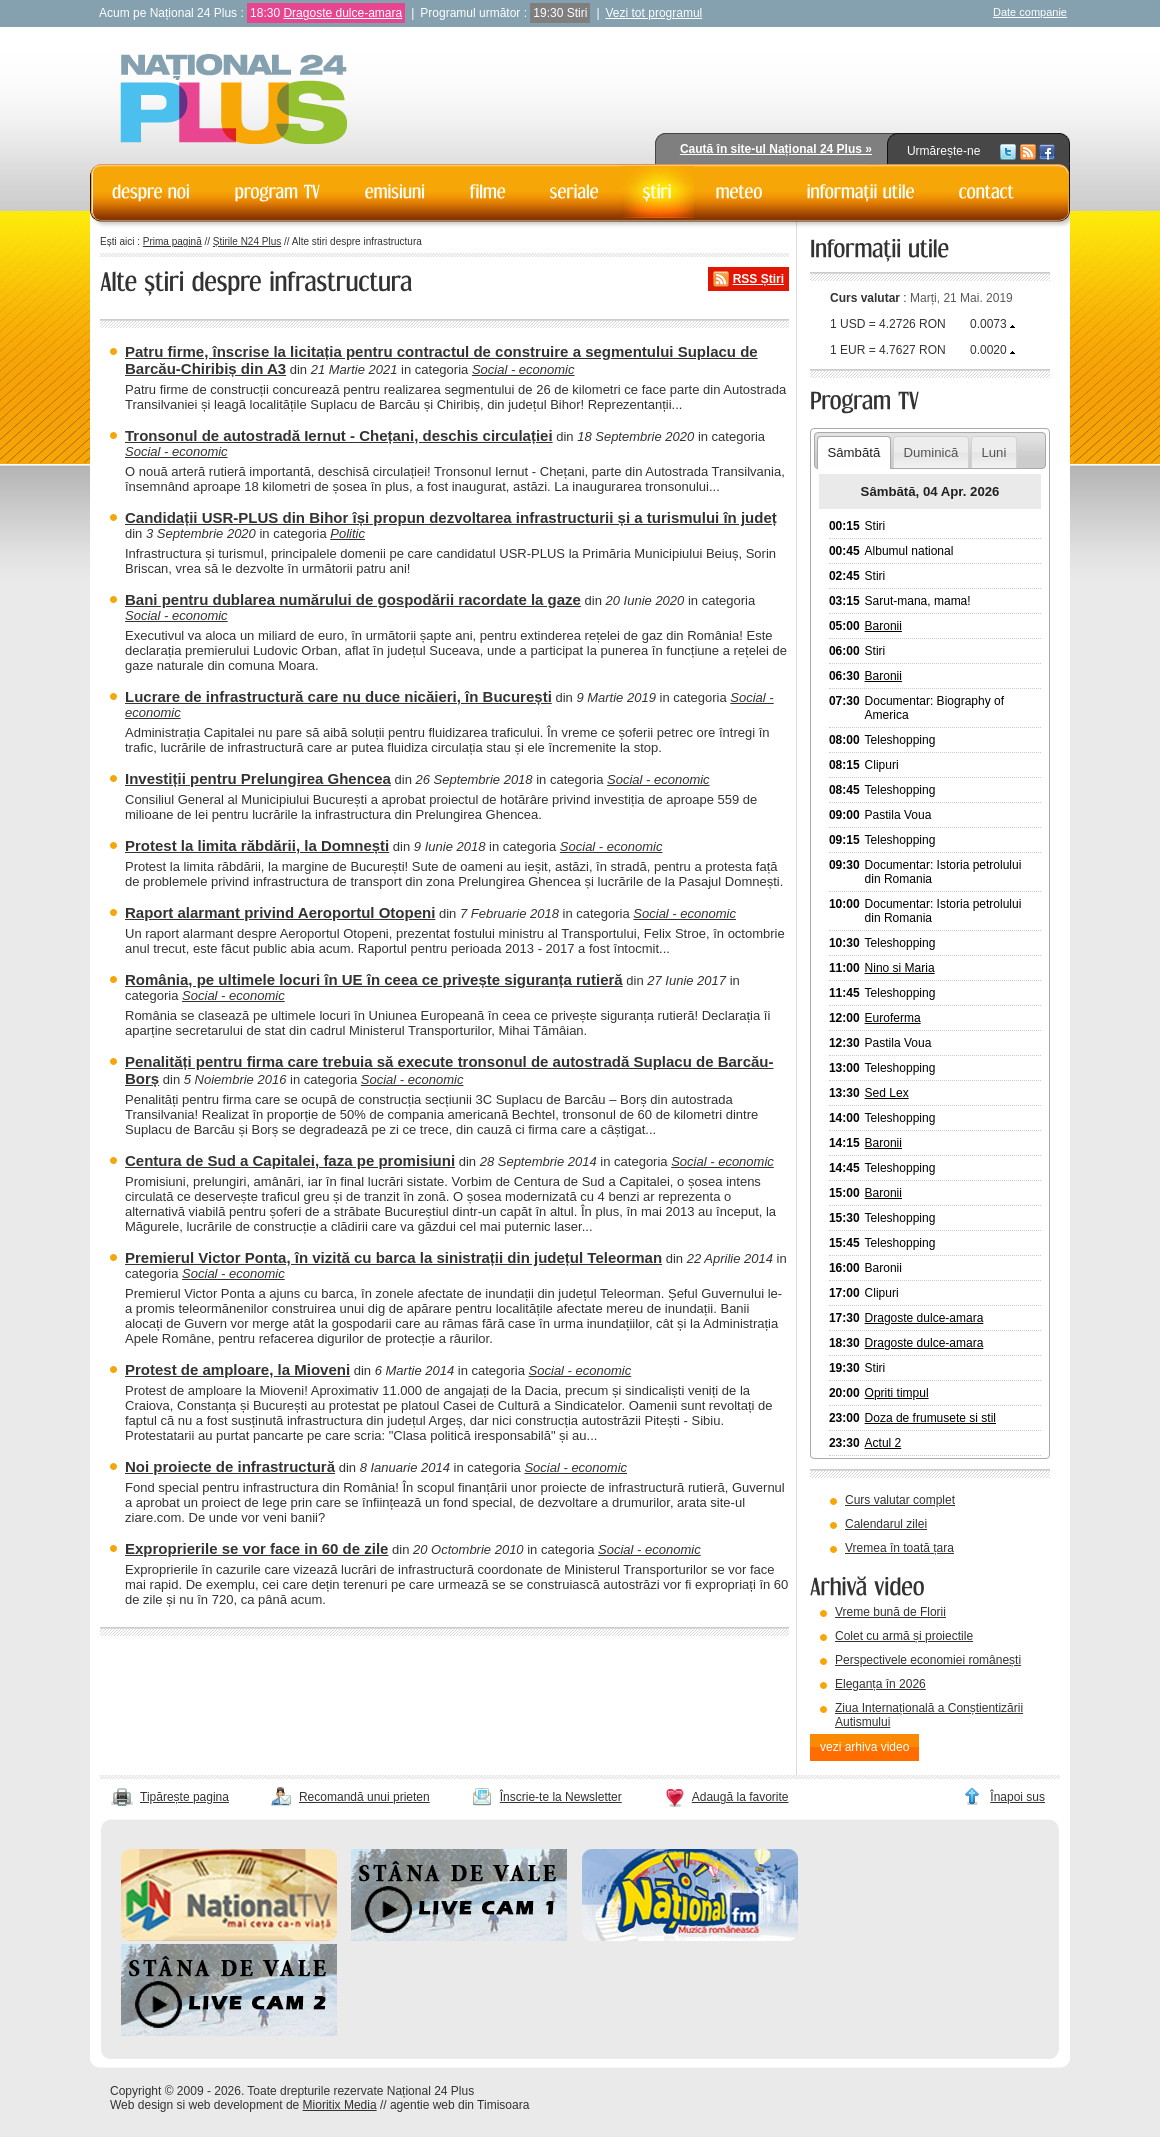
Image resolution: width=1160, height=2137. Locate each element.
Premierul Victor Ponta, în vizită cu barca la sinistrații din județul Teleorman (393, 1257)
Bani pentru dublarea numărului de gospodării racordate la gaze (353, 599)
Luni (993, 452)
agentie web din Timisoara (459, 2105)
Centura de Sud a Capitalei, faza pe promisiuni (290, 1160)
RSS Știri (758, 279)
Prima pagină (172, 241)
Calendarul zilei (886, 1524)
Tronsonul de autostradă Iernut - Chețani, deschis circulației (339, 435)
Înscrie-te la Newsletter (561, 1797)
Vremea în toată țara (899, 1548)
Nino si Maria (900, 968)
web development (236, 2105)
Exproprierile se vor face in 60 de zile (256, 1548)
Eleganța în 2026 (880, 1684)
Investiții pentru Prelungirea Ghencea (258, 778)
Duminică (930, 452)
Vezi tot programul (654, 13)
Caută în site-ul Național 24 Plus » (776, 149)
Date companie (1030, 12)
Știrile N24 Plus (247, 241)
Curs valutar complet (900, 1500)
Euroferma (893, 1018)
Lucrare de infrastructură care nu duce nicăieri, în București (338, 696)
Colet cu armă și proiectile (904, 1636)
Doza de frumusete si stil (930, 1418)
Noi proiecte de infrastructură (230, 1466)
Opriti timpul (897, 1393)
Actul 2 (883, 1443)
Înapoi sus (1017, 1797)
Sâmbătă (853, 452)
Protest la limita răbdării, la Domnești (257, 845)
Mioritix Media (340, 2105)
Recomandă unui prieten (364, 1797)
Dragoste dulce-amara (342, 13)
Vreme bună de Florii (890, 1612)
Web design (141, 2105)
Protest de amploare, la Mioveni (237, 1369)
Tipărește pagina (184, 1797)
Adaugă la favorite (740, 1797)
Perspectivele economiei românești (928, 1660)
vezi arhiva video (864, 1747)
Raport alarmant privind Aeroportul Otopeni (280, 912)
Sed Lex (887, 1093)
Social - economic (523, 369)
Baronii (883, 626)
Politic (347, 533)
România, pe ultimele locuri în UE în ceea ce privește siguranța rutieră (374, 979)
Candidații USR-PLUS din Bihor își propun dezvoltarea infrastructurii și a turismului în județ (451, 517)
